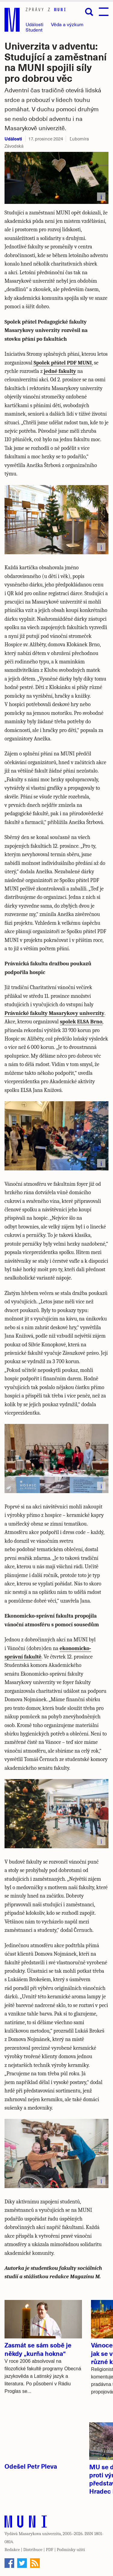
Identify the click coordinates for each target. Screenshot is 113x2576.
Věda (67, 24)
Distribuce (32, 2549)
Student (34, 29)
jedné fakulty (60, 371)
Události (34, 24)
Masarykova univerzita (40, 2533)
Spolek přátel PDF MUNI (62, 363)
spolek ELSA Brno (81, 1022)
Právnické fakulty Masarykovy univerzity (55, 1013)
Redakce (12, 2549)
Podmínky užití (71, 2549)
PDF (49, 2549)
